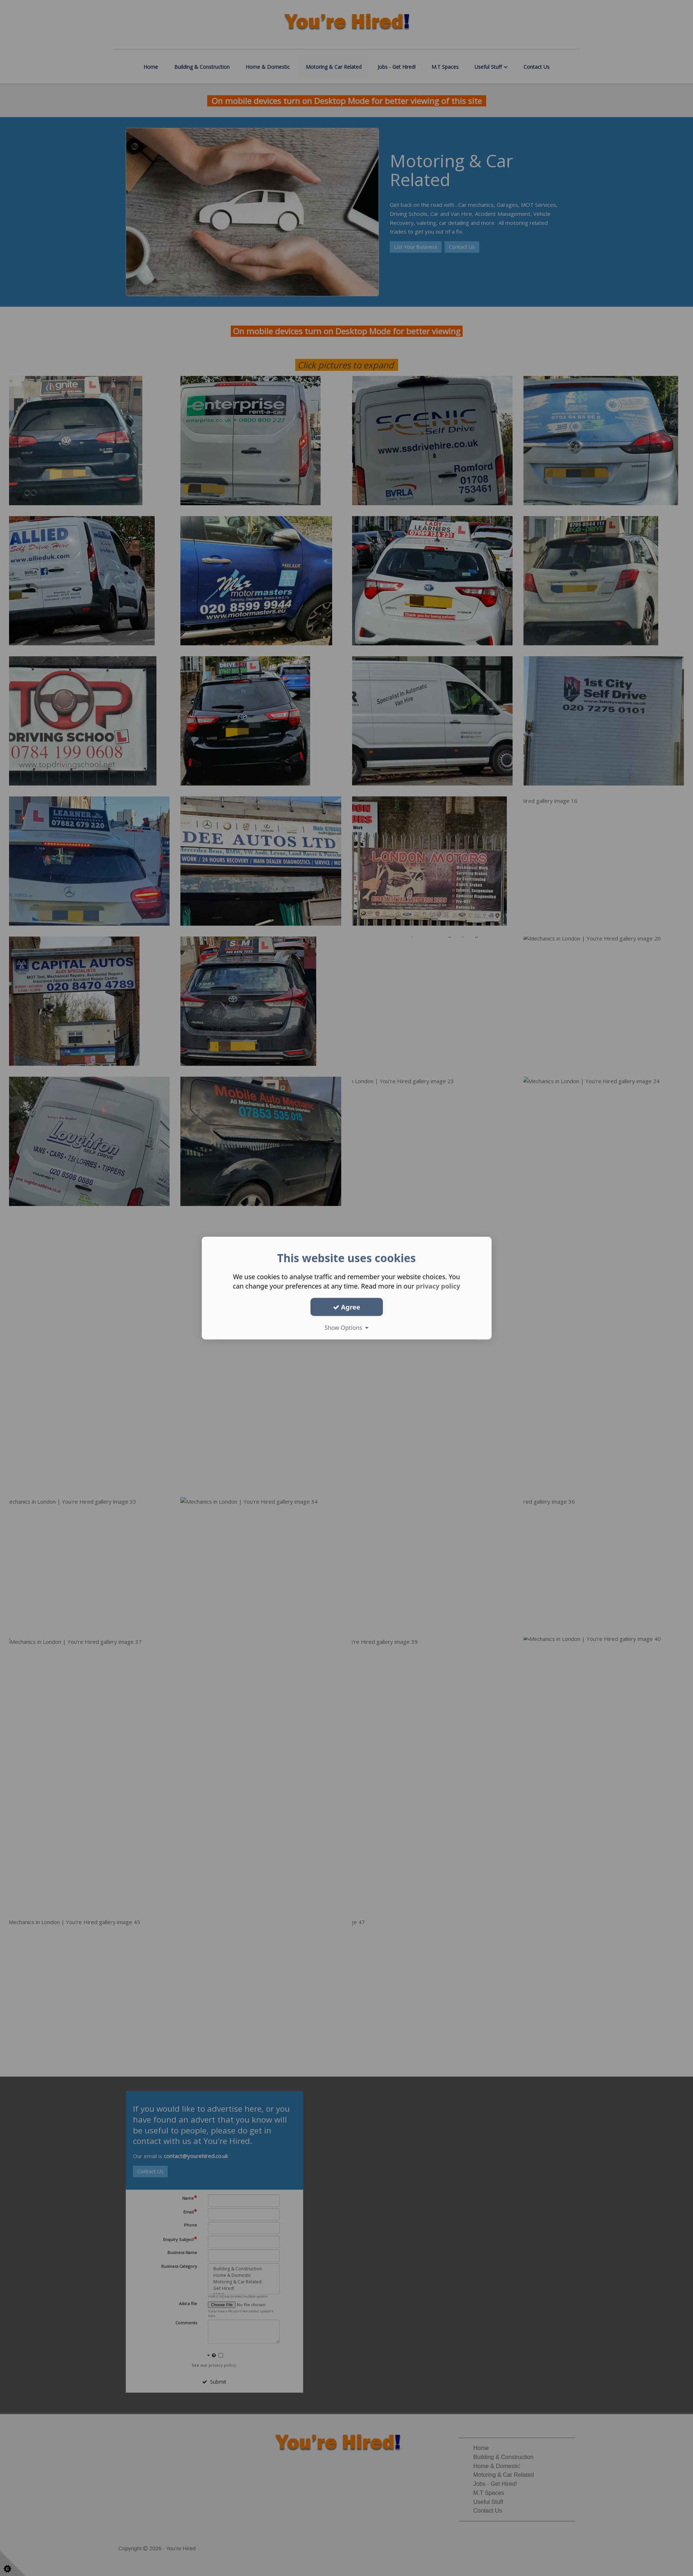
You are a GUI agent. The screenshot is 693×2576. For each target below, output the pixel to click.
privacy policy (438, 1286)
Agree (346, 1306)
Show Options (347, 1328)
